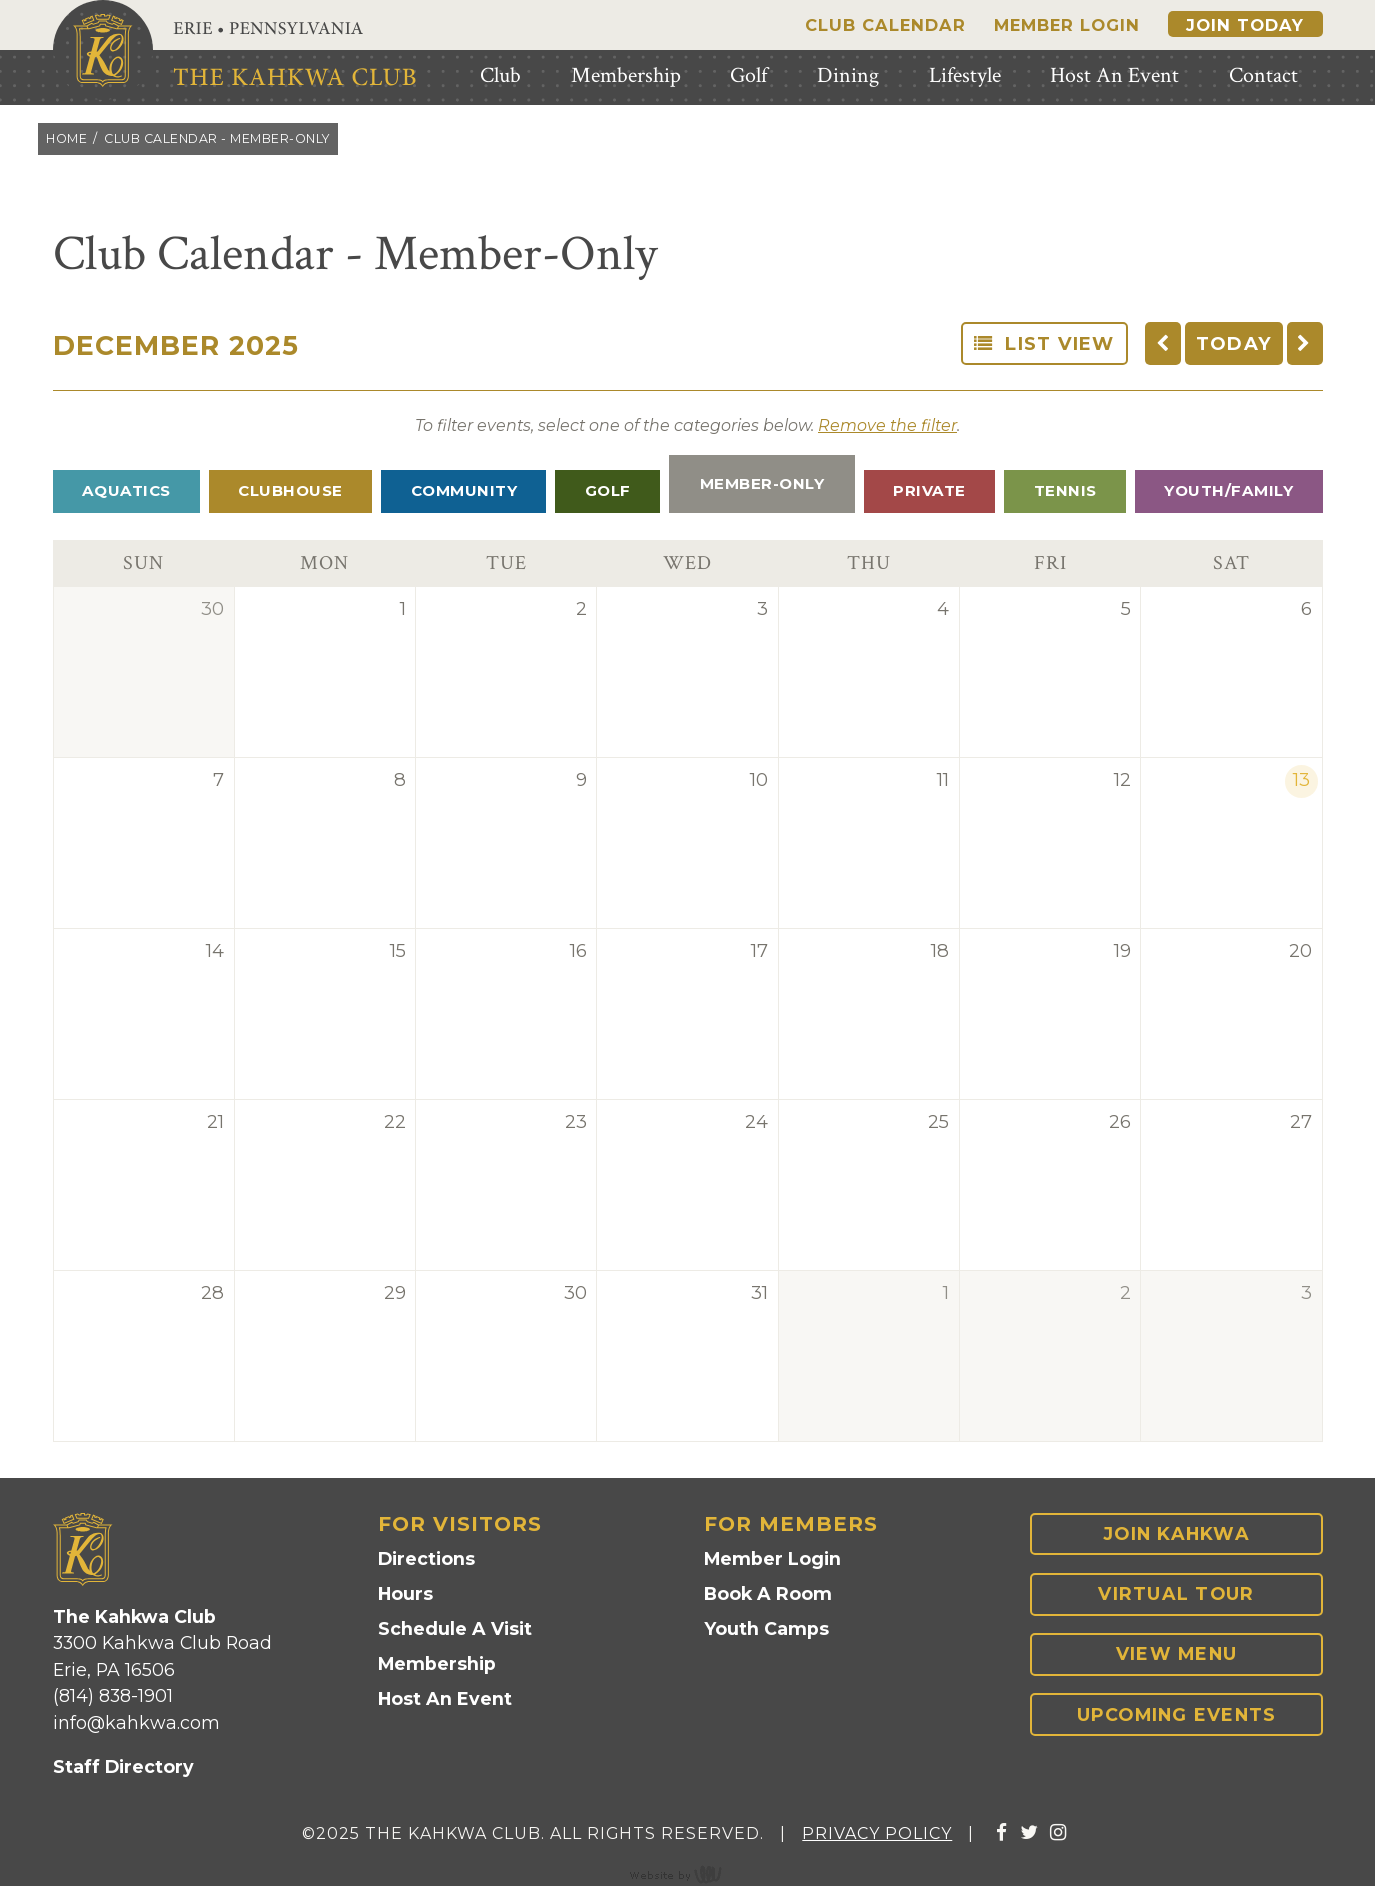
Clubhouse (290, 490)
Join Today (1245, 25)
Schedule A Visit (455, 1628)
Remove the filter (887, 425)
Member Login (1067, 25)
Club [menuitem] (500, 75)
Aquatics (126, 490)
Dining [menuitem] (848, 75)
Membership (437, 1663)
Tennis (1065, 490)
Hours (405, 1593)
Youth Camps (766, 1628)
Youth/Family (1228, 490)
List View (1044, 343)
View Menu (1176, 1653)
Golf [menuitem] (748, 75)
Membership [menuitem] (626, 75)
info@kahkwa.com (136, 1722)
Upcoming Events (1177, 1714)
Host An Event (445, 1698)
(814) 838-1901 (113, 1695)
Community (464, 490)
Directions (426, 1558)
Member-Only (762, 483)
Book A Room (768, 1593)
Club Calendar (885, 25)
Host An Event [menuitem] (1114, 75)
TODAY (1234, 343)
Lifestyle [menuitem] (965, 75)
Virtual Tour (1176, 1593)
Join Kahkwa (1176, 1533)
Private (929, 490)
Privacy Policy (877, 1833)
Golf (608, 490)
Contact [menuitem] (1263, 75)
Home (66, 138)
